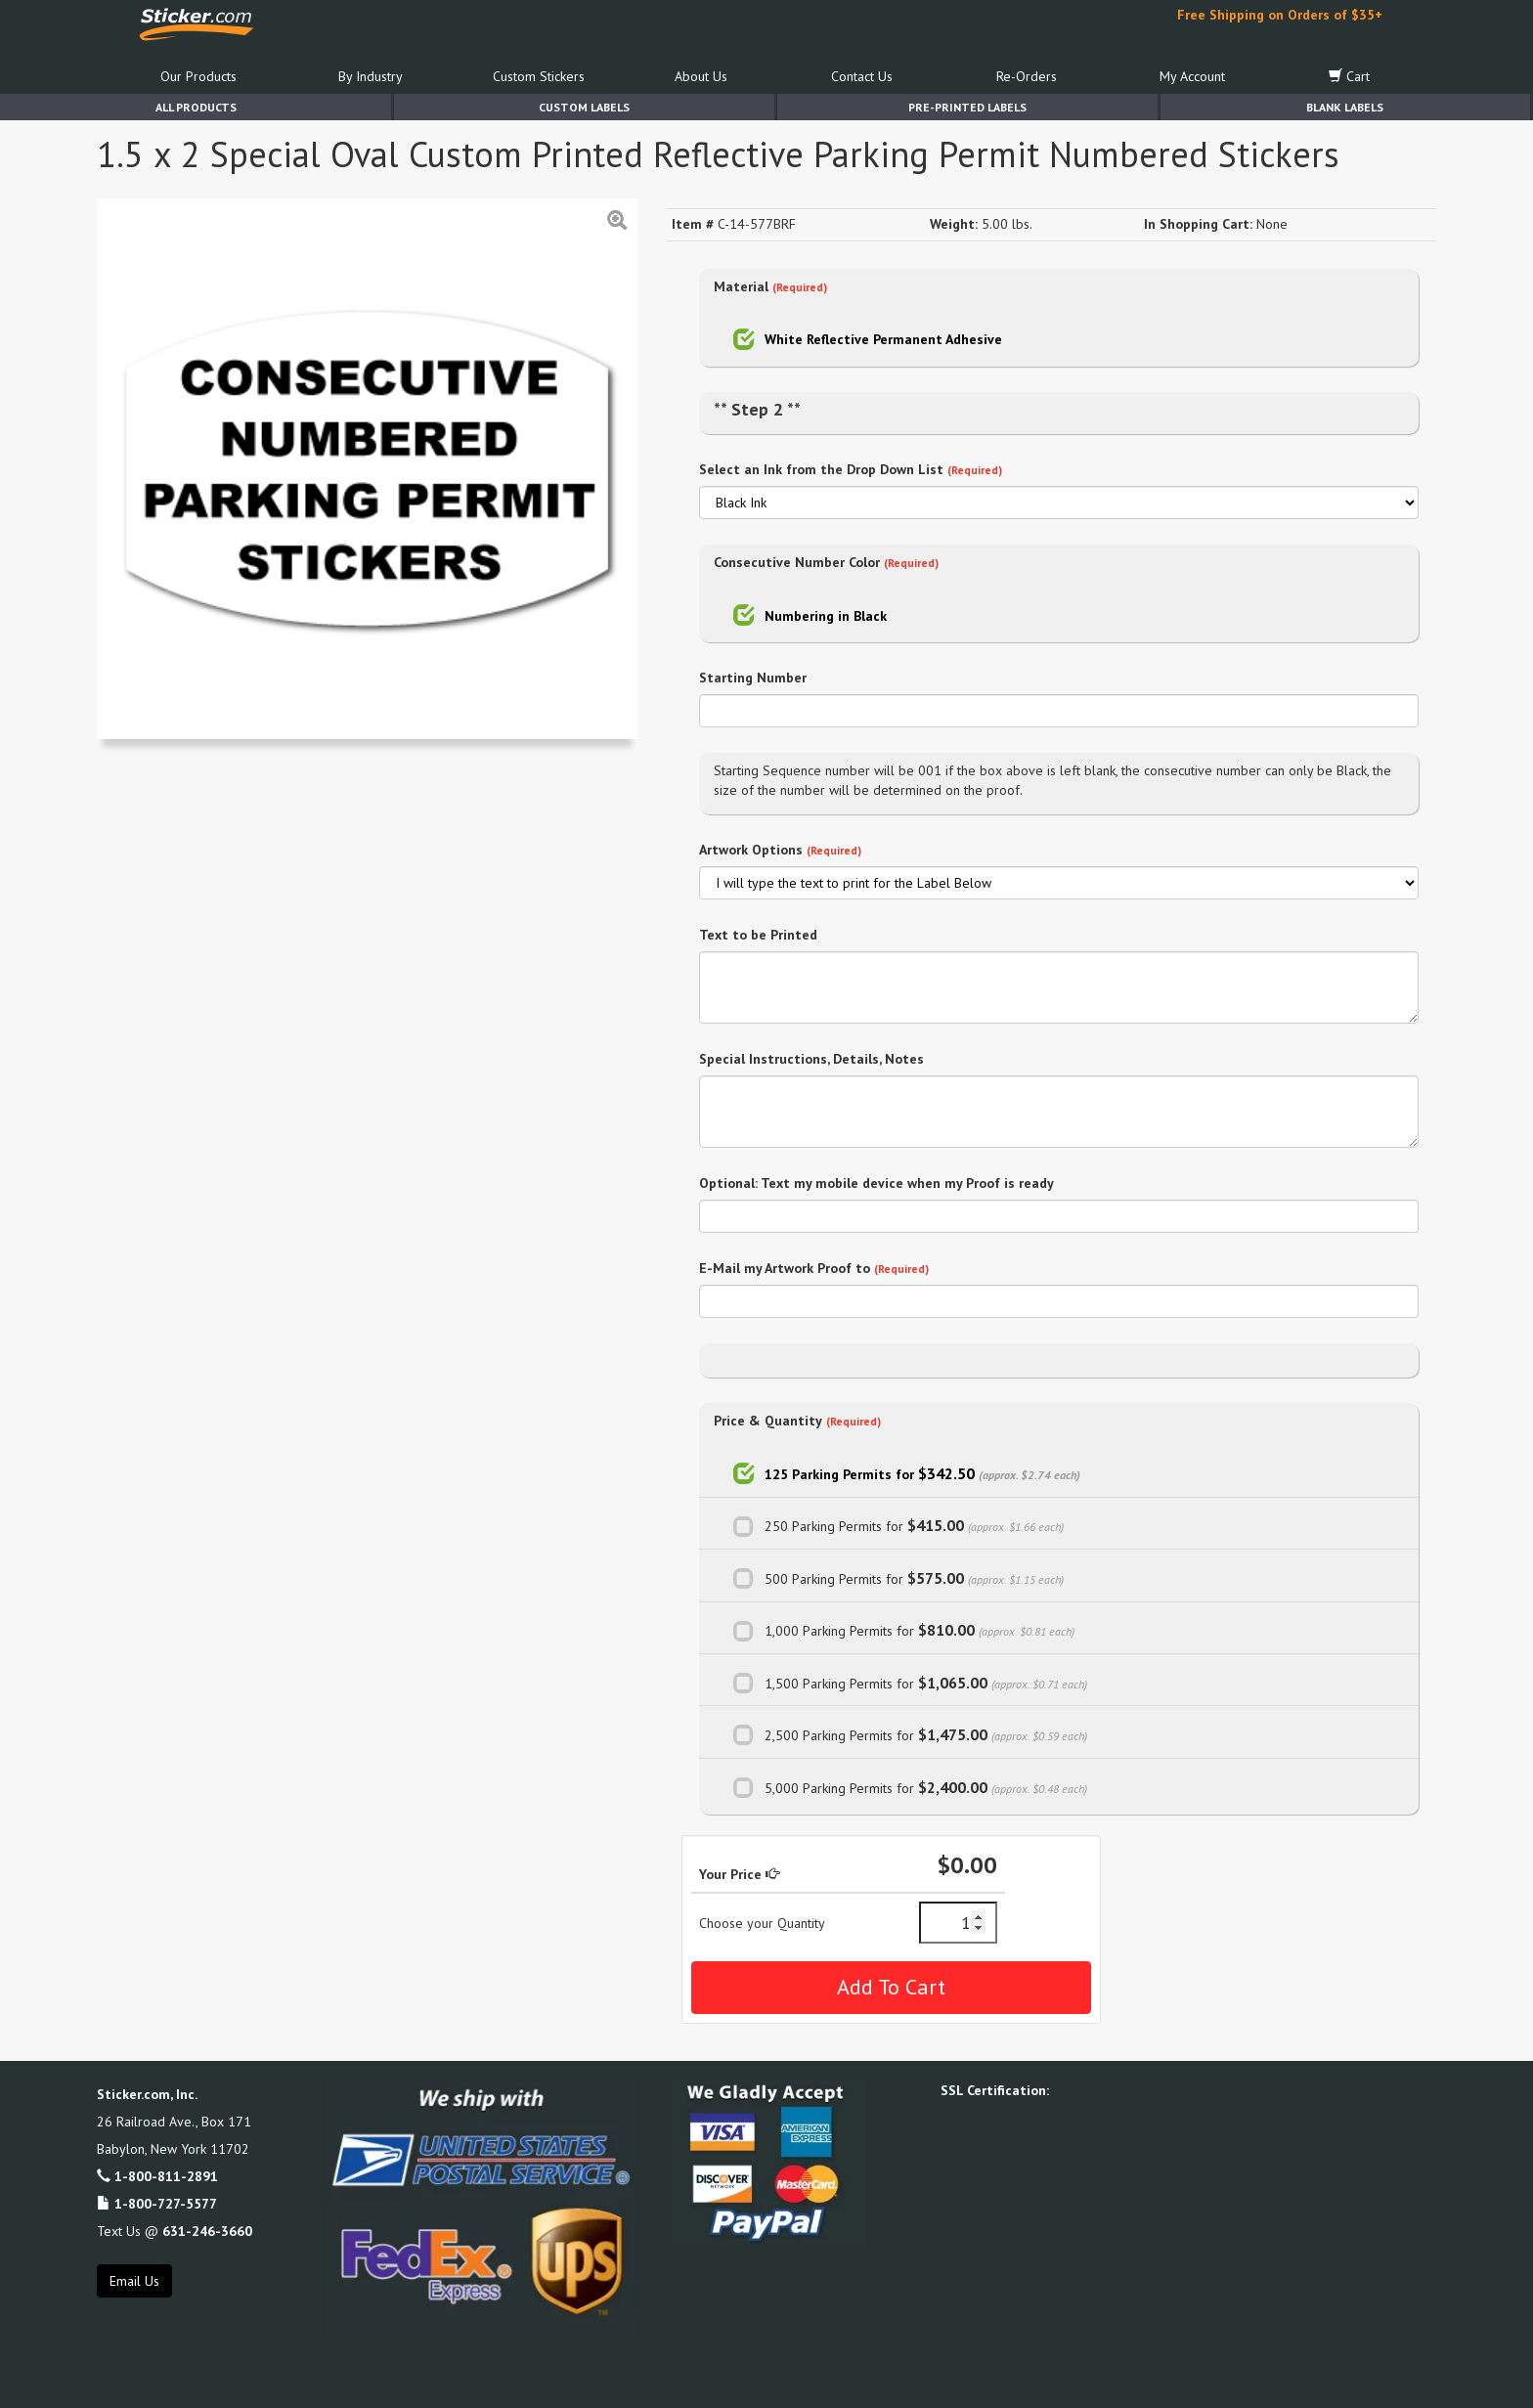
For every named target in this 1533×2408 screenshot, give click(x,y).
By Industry (370, 76)
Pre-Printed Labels (967, 107)
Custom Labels (584, 107)
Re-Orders (1026, 76)
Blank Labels (1344, 107)
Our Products (198, 76)
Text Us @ (174, 2231)
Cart (1349, 76)
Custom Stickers (539, 76)
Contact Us (862, 76)
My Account (1192, 76)
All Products (196, 107)
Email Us (134, 2281)
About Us (701, 76)
